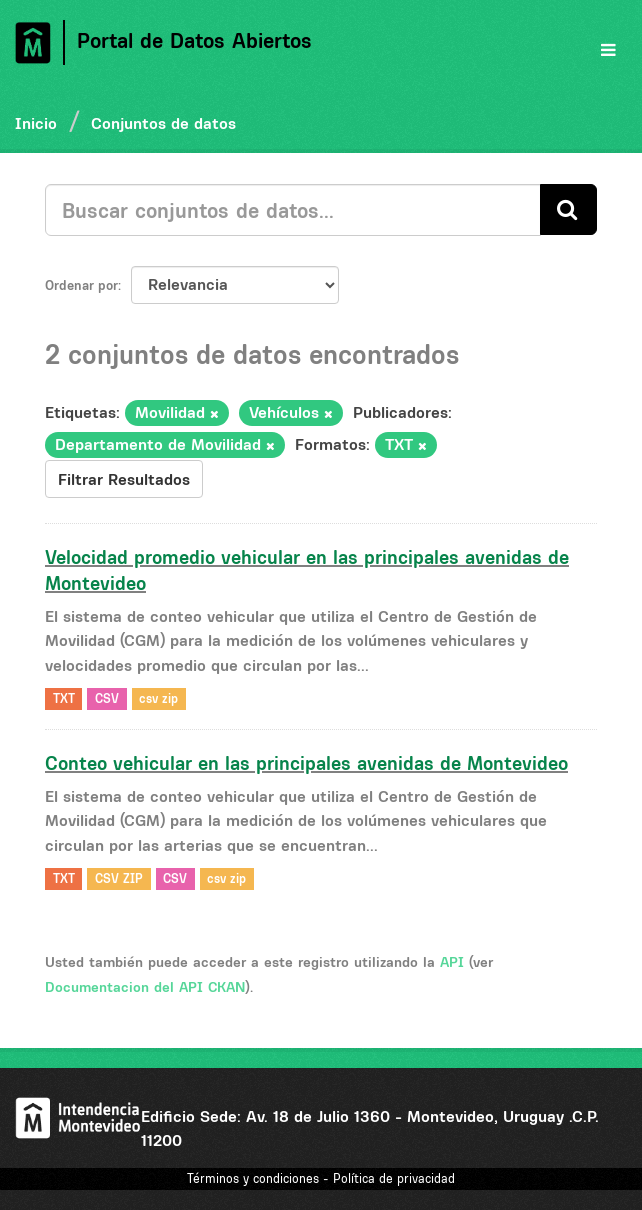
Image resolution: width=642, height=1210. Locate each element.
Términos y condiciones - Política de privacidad (321, 1178)
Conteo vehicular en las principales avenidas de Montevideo (306, 763)
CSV (107, 698)
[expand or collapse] (608, 50)
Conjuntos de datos (163, 123)
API (452, 962)
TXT (64, 698)
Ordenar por (81, 285)
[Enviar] (568, 209)
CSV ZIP (119, 878)
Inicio (36, 123)
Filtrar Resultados (124, 479)
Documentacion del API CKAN (145, 987)
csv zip (158, 698)
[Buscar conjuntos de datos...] (293, 210)
